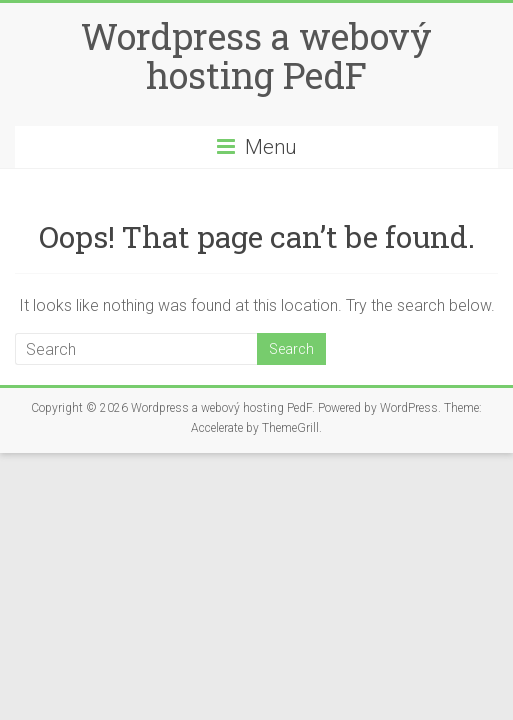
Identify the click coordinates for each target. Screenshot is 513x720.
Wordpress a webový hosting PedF (256, 55)
